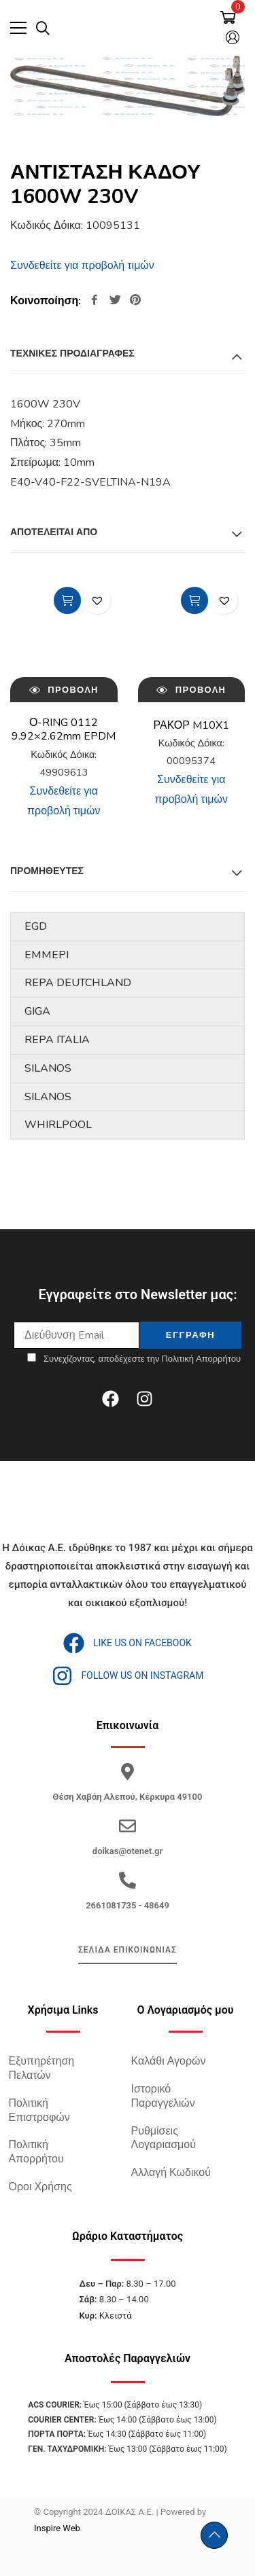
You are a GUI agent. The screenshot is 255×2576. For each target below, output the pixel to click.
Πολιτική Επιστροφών (39, 2110)
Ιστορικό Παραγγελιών (163, 2096)
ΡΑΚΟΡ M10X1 (191, 725)
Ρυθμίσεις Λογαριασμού (163, 2138)
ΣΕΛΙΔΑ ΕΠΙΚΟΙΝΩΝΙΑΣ (127, 1950)
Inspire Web (57, 2528)
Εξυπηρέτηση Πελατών (42, 2068)
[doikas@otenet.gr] (127, 1825)
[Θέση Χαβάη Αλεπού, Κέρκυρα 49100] (127, 1771)
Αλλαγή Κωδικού (171, 2172)
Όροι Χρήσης (40, 2186)
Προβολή (64, 689)
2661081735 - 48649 (127, 1905)
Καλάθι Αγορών (168, 2061)
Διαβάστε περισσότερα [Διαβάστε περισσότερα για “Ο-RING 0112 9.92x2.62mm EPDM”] (67, 600)
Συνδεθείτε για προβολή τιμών (82, 265)
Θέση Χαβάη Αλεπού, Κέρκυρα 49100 (128, 1797)
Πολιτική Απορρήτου (36, 2151)
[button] (97, 600)
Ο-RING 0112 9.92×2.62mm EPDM (64, 729)
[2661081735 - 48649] (127, 1880)
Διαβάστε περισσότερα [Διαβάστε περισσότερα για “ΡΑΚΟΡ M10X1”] (194, 600)
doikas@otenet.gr (127, 1851)
